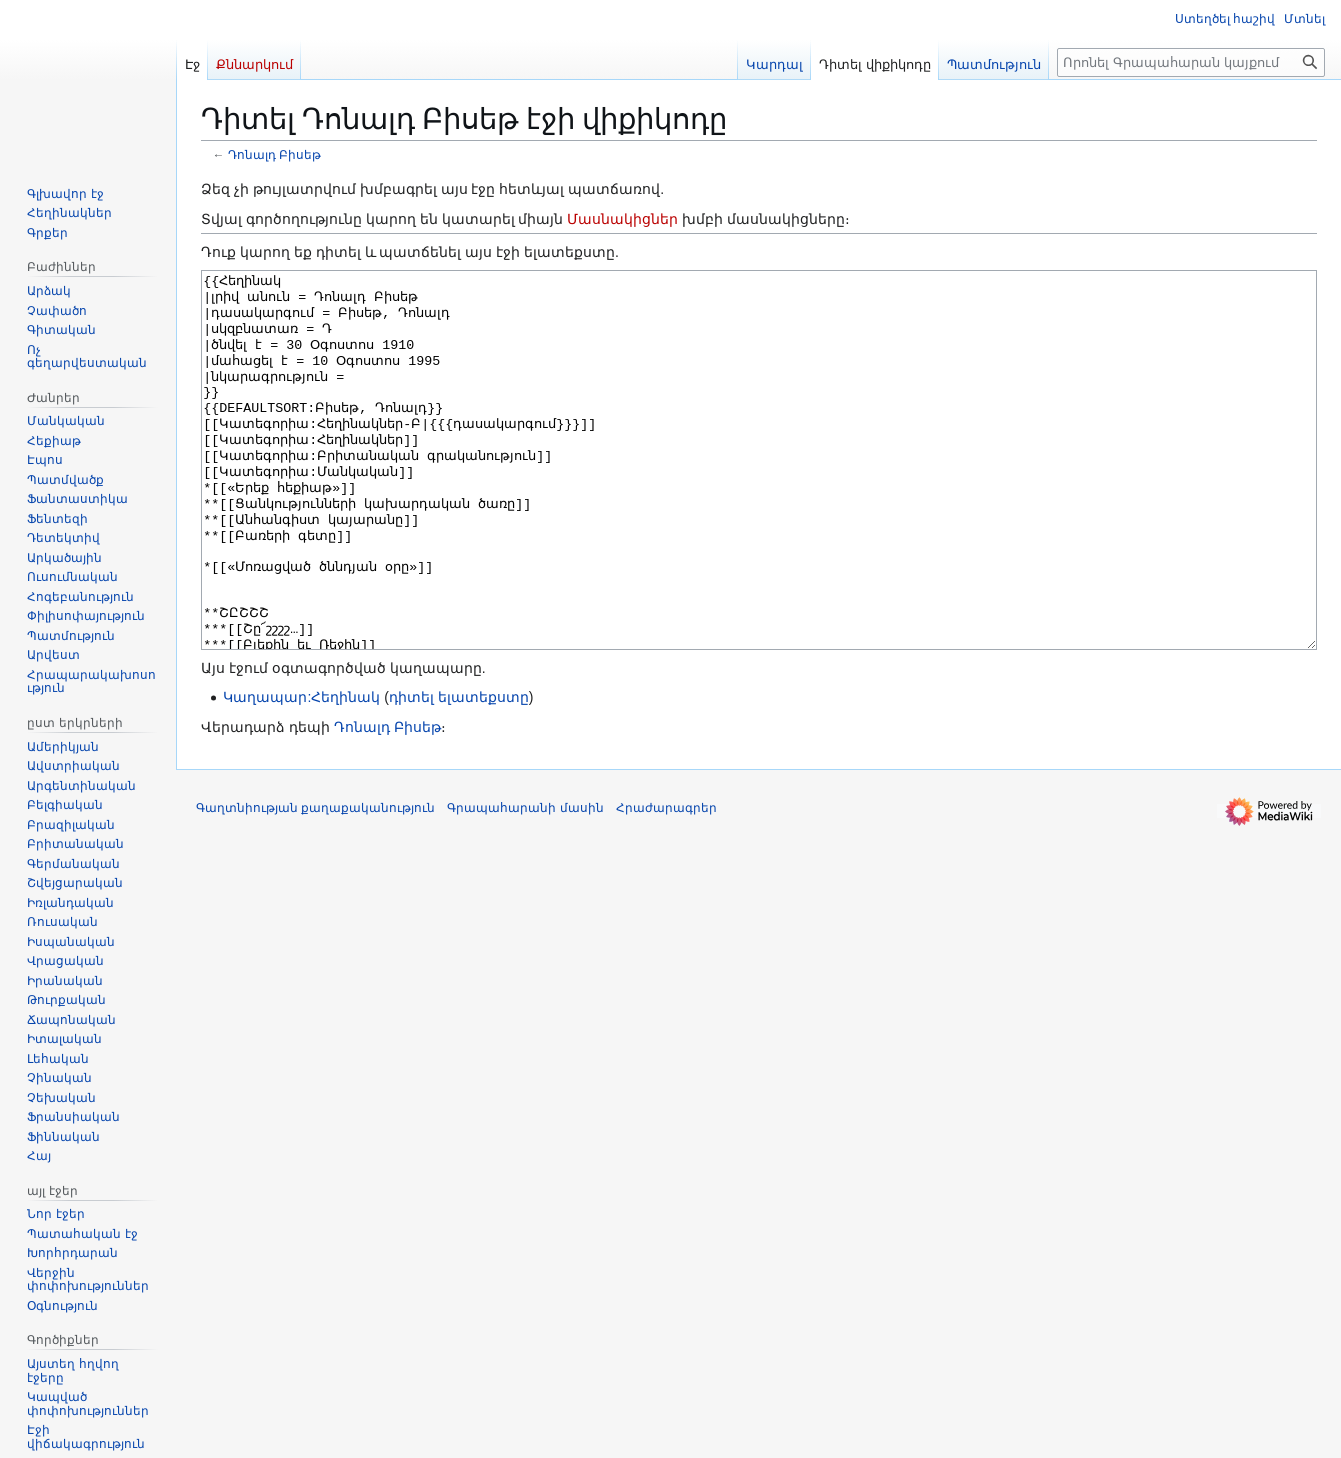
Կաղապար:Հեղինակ (301, 772)
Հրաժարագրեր (666, 883)
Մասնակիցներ (622, 219)
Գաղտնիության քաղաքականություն (315, 883)
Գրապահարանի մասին (525, 883)
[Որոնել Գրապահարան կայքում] (1191, 62)
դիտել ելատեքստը (459, 772)
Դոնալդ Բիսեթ (274, 154)
